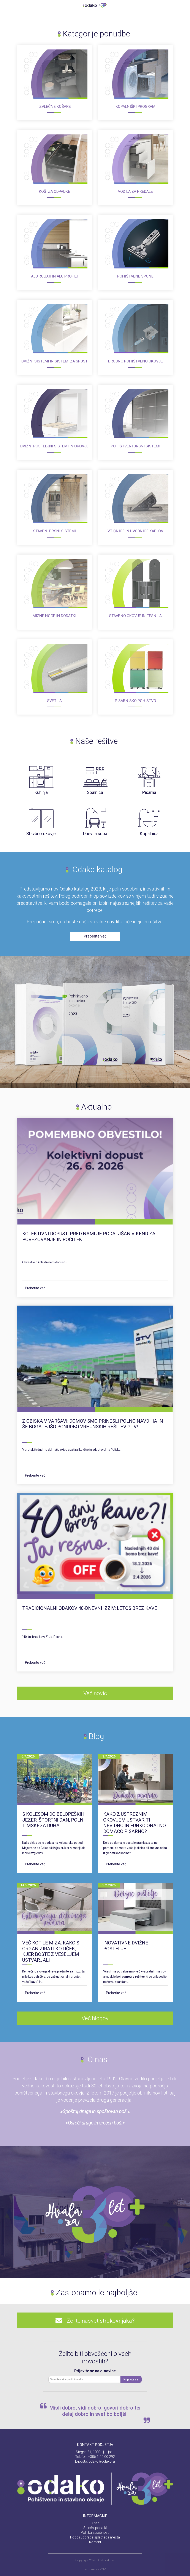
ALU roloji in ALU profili (54, 276)
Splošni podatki (95, 2528)
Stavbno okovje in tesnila (135, 615)
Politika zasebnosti (95, 2533)
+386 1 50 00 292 (101, 2457)
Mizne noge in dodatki (54, 615)
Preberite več (35, 1288)
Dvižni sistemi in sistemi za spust (54, 361)
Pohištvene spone (135, 276)
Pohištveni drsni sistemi (135, 446)
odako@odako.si (102, 2461)
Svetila (54, 700)
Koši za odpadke (54, 191)
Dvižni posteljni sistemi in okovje (54, 446)
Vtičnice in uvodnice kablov (135, 531)
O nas (95, 2523)
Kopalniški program (135, 106)
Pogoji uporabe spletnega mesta (95, 2537)
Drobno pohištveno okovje (135, 361)
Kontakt (95, 2542)
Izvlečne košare (54, 106)
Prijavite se (131, 2379)
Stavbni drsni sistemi (54, 531)
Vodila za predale (135, 191)
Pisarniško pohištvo (135, 700)
